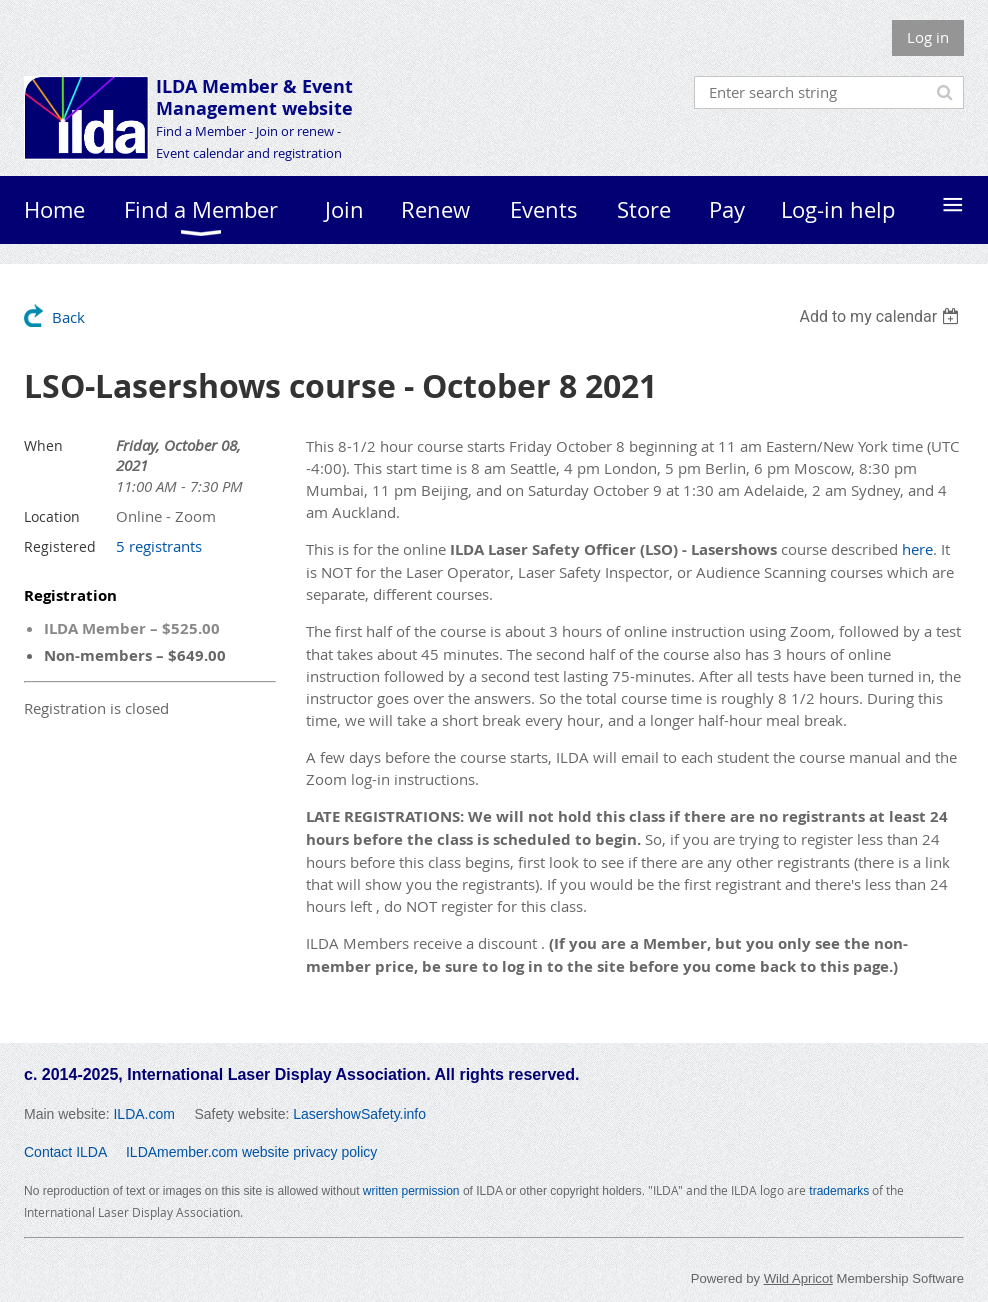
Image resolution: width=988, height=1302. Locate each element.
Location (52, 516)
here (917, 549)
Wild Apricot (798, 1278)
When (43, 445)
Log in (928, 37)
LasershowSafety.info (359, 1114)
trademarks (839, 1191)
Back (68, 317)
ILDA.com (143, 1114)
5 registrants (159, 546)
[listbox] (881, 316)
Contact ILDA (65, 1152)
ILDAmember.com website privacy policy (251, 1152)
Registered (60, 546)
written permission (411, 1191)
